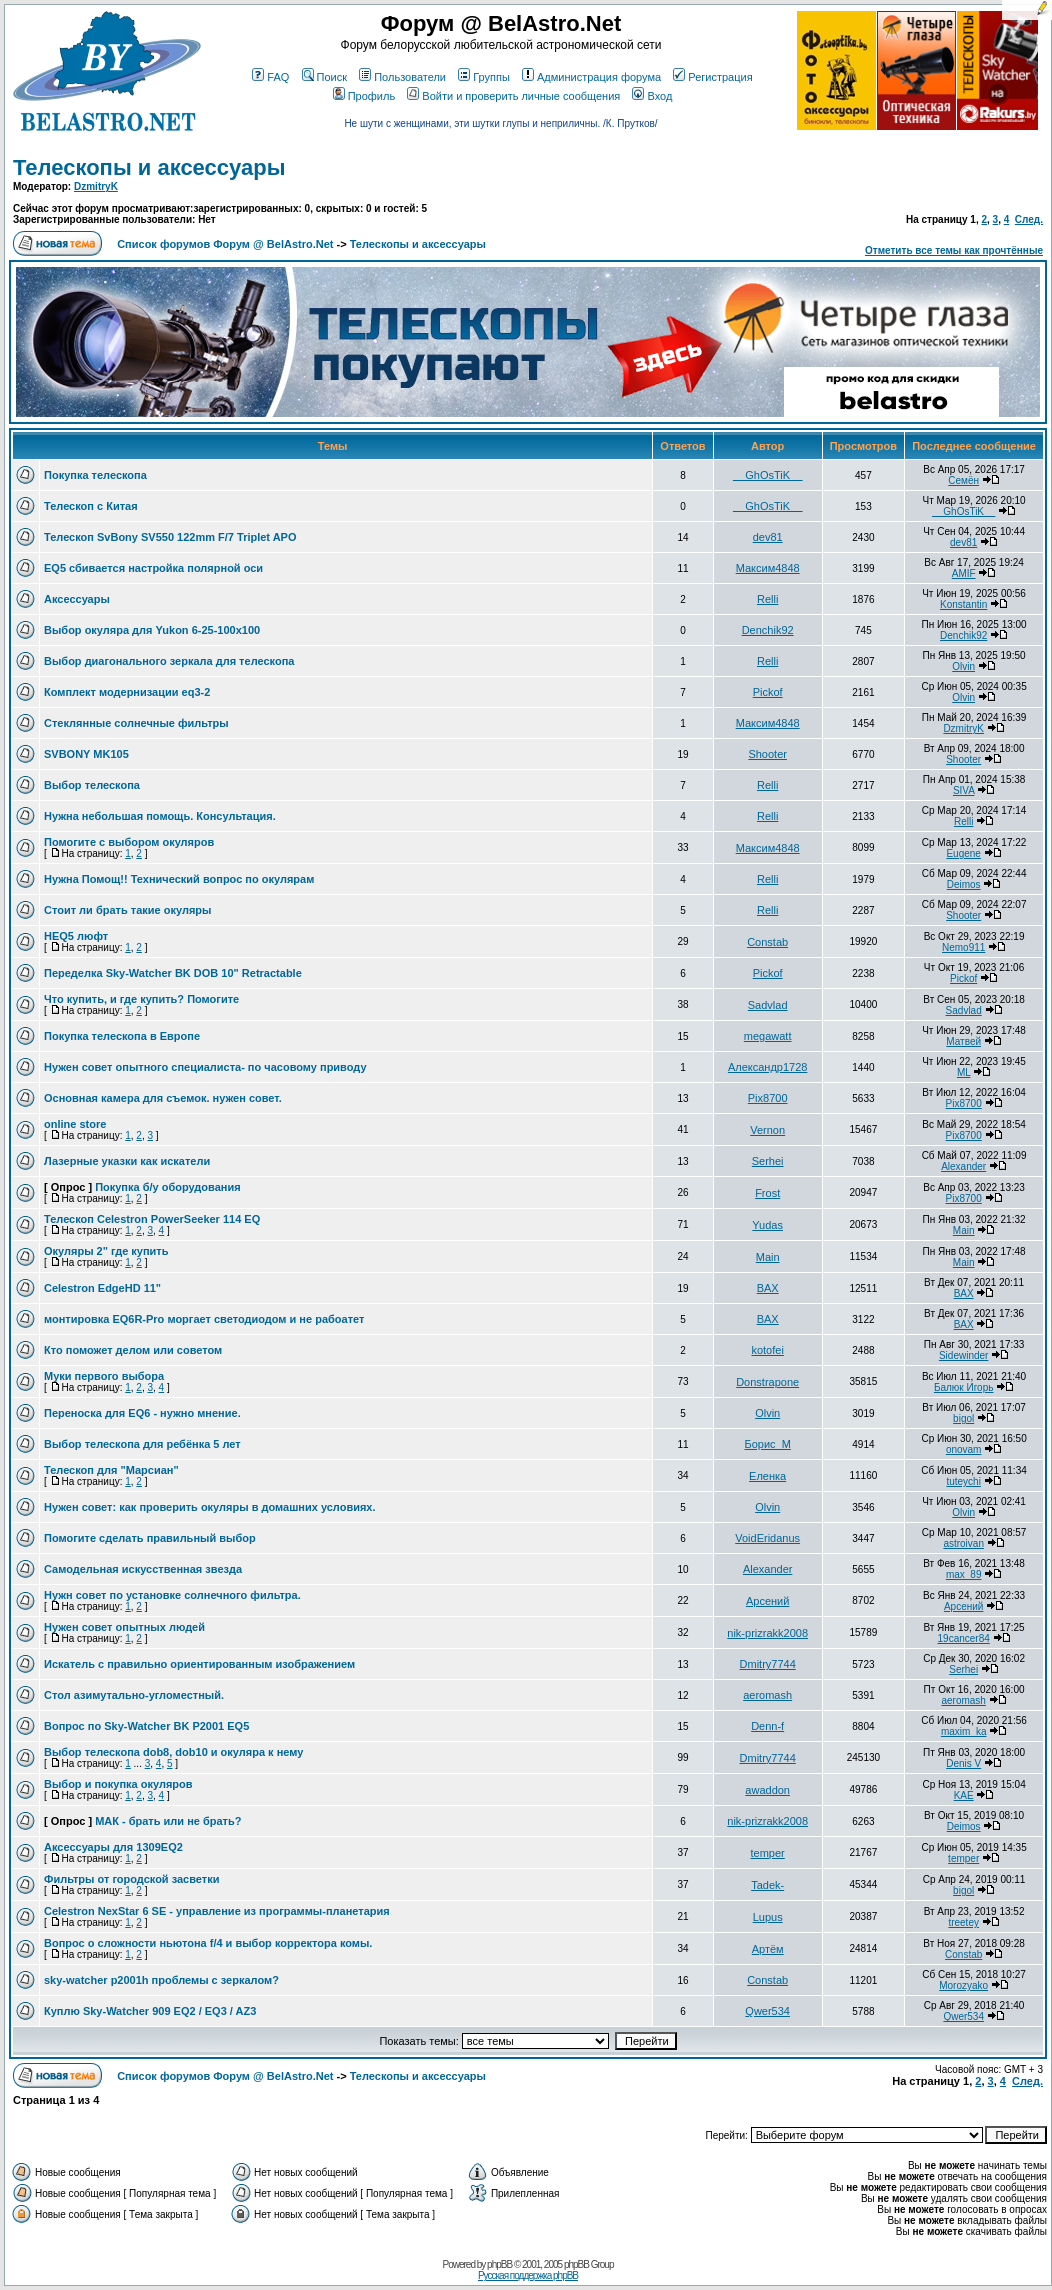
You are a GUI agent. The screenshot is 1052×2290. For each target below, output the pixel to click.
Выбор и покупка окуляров (118, 1784)
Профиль (364, 96)
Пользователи (402, 77)
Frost (767, 1193)
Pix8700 (768, 1098)
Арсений (767, 1601)
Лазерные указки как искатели (127, 1161)
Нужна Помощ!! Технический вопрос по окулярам (179, 879)
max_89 (964, 1574)
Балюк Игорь (964, 1387)
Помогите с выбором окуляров (129, 842)
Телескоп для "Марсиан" (111, 1470)
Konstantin (963, 604)
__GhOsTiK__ (767, 475)
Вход (652, 96)
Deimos (964, 884)
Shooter (767, 754)
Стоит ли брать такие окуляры (127, 910)
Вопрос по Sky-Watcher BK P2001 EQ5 (146, 1726)
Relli (767, 599)
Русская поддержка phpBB (528, 2275)
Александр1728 (768, 1067)
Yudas (767, 1225)
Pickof (768, 692)
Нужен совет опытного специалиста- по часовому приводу (205, 1067)
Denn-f (767, 1726)
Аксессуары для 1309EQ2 (113, 1847)
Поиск (324, 77)
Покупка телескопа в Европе (122, 1036)
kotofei (767, 1350)
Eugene (963, 853)
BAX (768, 1288)
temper (768, 1853)
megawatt (768, 1036)
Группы (484, 77)
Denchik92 (768, 630)
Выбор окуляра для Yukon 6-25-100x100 (152, 630)
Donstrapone (767, 1382)
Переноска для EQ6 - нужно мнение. (142, 1413)
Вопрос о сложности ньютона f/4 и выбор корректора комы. (208, 1943)
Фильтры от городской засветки (131, 1879)
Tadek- (767, 1885)
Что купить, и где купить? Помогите (141, 999)
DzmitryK (96, 186)
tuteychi (963, 1481)
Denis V (963, 1763)
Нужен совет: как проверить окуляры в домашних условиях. (210, 1507)
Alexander (963, 1166)
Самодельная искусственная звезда (143, 1569)
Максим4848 (768, 568)
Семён (963, 480)
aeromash (767, 1695)
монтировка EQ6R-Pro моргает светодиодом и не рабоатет (204, 1319)
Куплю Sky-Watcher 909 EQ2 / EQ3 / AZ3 (150, 2011)
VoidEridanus (767, 1538)
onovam (964, 1449)
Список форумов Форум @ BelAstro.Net (225, 244)
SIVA (964, 790)
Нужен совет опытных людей (124, 1627)
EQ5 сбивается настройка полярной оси (153, 568)
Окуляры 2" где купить (106, 1251)
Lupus (768, 1917)
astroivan (963, 1543)
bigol (963, 1418)
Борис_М (767, 1444)
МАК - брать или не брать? (168, 1821)
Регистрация (712, 77)
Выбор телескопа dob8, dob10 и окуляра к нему (173, 1752)
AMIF (964, 573)
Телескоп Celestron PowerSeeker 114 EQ (152, 1219)
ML (964, 1072)
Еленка (767, 1476)
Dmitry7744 (768, 1664)
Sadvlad (768, 1005)
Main (964, 1230)
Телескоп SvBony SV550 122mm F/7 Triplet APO (170, 537)
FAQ (270, 77)
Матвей (963, 1041)
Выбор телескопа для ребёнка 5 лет (142, 1444)
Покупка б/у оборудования (168, 1187)
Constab (767, 942)
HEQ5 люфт (76, 936)
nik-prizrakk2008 (767, 1633)
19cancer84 (964, 1638)
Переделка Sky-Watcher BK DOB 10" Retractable (173, 973)
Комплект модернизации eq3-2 (127, 692)
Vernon (767, 1130)
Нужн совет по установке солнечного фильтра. (172, 1595)
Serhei (768, 1161)
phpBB (499, 2264)
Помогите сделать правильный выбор (150, 1538)
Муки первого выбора (104, 1376)
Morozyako (963, 1985)
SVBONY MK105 (86, 754)
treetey (963, 1922)
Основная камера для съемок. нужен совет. (163, 1098)
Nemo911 (963, 947)
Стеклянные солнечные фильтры (136, 723)
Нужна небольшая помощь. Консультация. (160, 816)
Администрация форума (591, 77)
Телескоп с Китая (91, 506)
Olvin (963, 666)
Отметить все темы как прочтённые (954, 250)
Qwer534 (767, 2011)
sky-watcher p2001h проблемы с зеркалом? (161, 1980)
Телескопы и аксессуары (149, 167)
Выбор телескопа (92, 785)
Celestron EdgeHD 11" (102, 1288)
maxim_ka (964, 1731)
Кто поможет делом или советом (133, 1350)
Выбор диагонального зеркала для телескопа (169, 661)
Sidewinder (963, 1355)
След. (1029, 219)
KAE (964, 1795)
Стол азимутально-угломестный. (134, 1695)
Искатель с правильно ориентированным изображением (199, 1664)
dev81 (768, 537)
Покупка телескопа (95, 475)
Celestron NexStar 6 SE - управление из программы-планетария (217, 1911)
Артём (768, 1949)
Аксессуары (77, 599)
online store (75, 1124)
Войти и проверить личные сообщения (513, 96)
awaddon (767, 1790)
